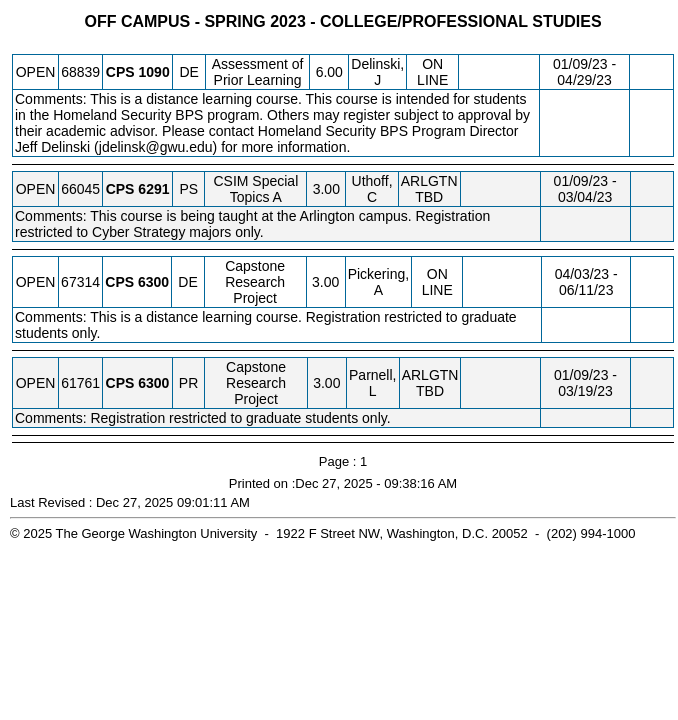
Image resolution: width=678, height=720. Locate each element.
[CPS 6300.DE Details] (153, 282)
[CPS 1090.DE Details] (154, 72)
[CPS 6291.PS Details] (153, 189)
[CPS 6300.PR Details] (153, 383)
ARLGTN (429, 181)
